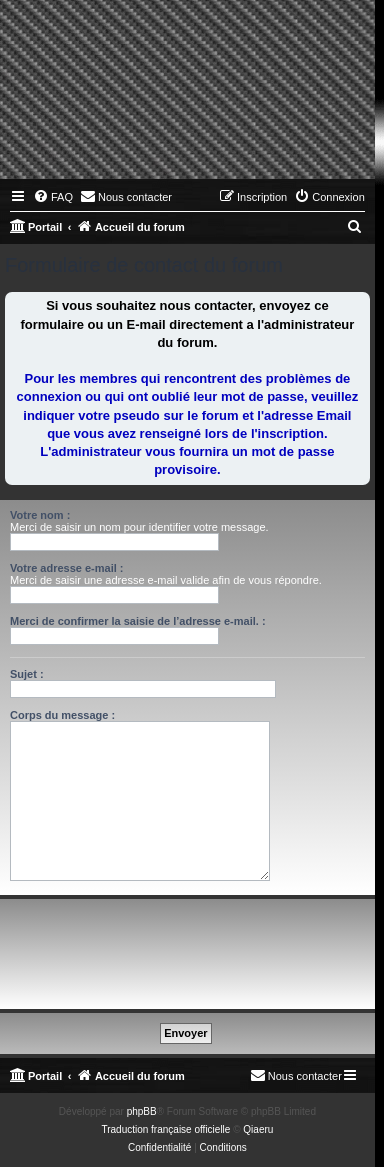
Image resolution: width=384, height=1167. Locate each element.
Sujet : (27, 674)
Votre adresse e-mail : (67, 568)
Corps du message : (62, 715)
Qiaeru (258, 1129)
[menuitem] (53, 197)
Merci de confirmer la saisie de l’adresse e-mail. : (138, 621)
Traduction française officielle (165, 1129)
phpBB (142, 1111)
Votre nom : (40, 515)
